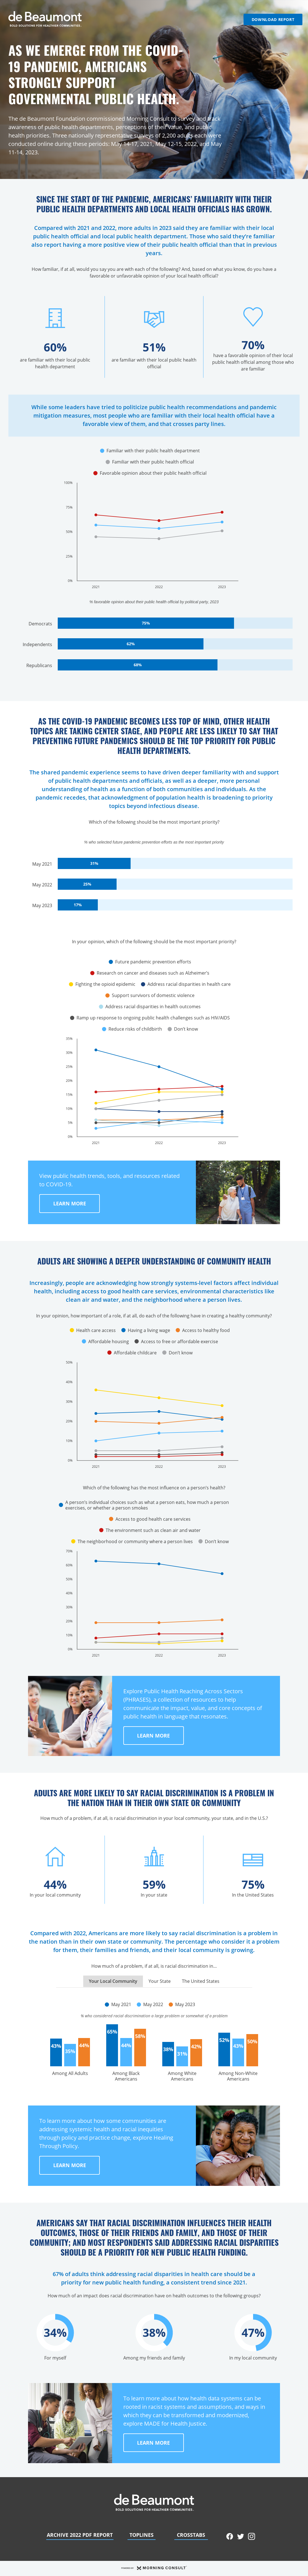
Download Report (273, 19)
